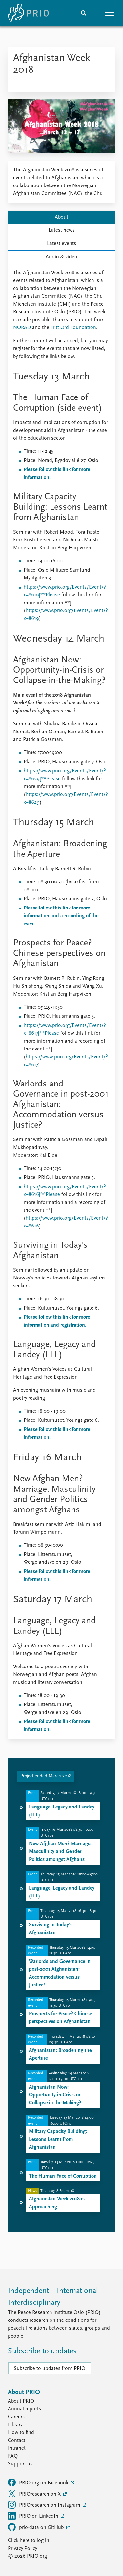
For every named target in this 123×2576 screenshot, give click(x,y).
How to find (21, 2432)
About (61, 217)
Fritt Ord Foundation (73, 327)
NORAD (22, 327)
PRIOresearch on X (35, 2493)
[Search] (84, 13)
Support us (20, 2464)
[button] (110, 13)
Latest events (61, 243)
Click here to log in (28, 2540)
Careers (16, 2417)
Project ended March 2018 (45, 1776)
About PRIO (21, 2401)
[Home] (28, 13)
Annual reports (24, 2409)
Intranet (17, 2448)
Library (15, 2424)
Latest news (62, 230)
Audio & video (61, 257)
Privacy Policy (22, 2548)
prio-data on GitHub (36, 2527)
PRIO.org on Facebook (39, 2482)
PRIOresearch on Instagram (45, 2505)
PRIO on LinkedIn (34, 2516)
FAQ (13, 2456)
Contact (16, 2440)
